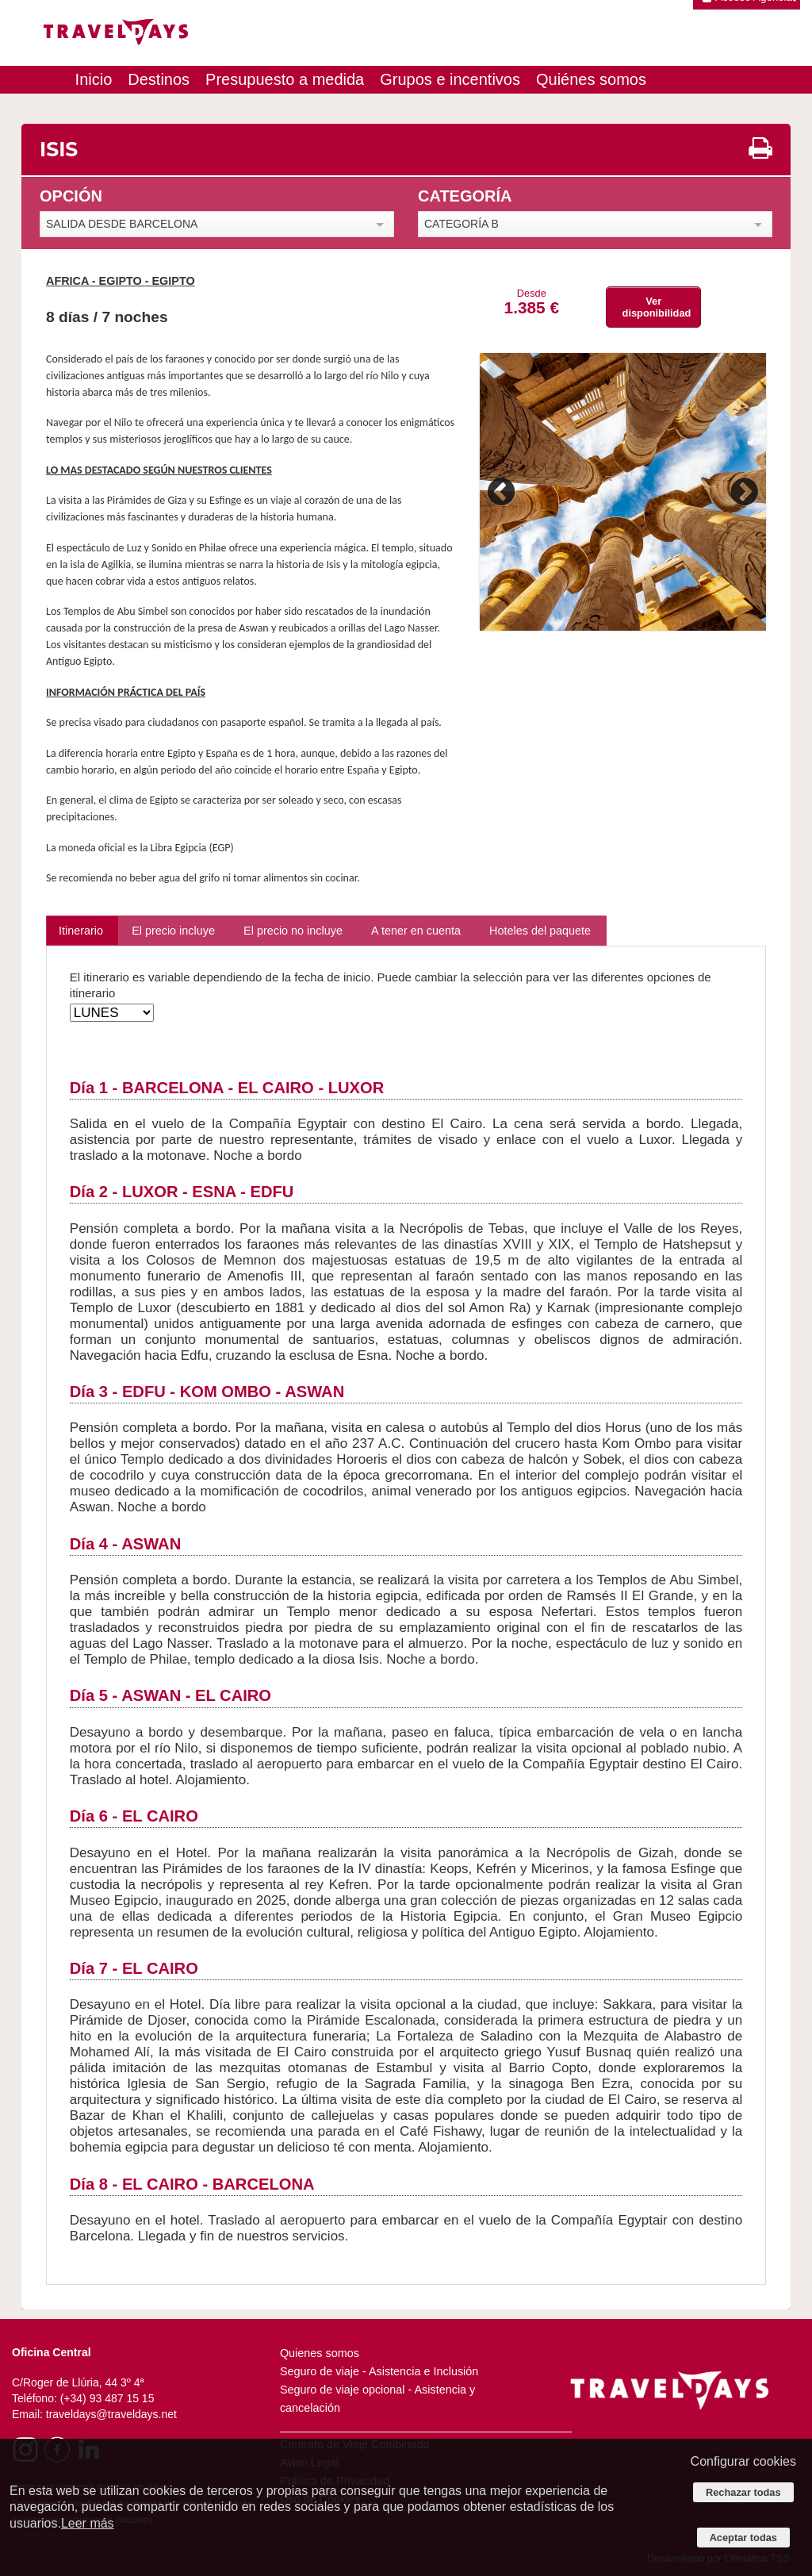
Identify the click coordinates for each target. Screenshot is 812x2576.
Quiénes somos (591, 79)
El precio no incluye (293, 930)
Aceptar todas (743, 2537)
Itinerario (81, 930)
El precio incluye (173, 930)
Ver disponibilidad (656, 307)
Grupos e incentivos (450, 79)
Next (742, 492)
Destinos (159, 79)
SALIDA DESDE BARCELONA (121, 223)
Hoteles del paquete (540, 930)
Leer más (87, 2523)
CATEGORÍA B (461, 223)
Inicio (94, 79)
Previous (503, 492)
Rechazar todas (743, 2492)
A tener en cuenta (416, 930)
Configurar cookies (743, 2461)
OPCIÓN (71, 196)
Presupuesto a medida (284, 79)
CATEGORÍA (465, 196)
